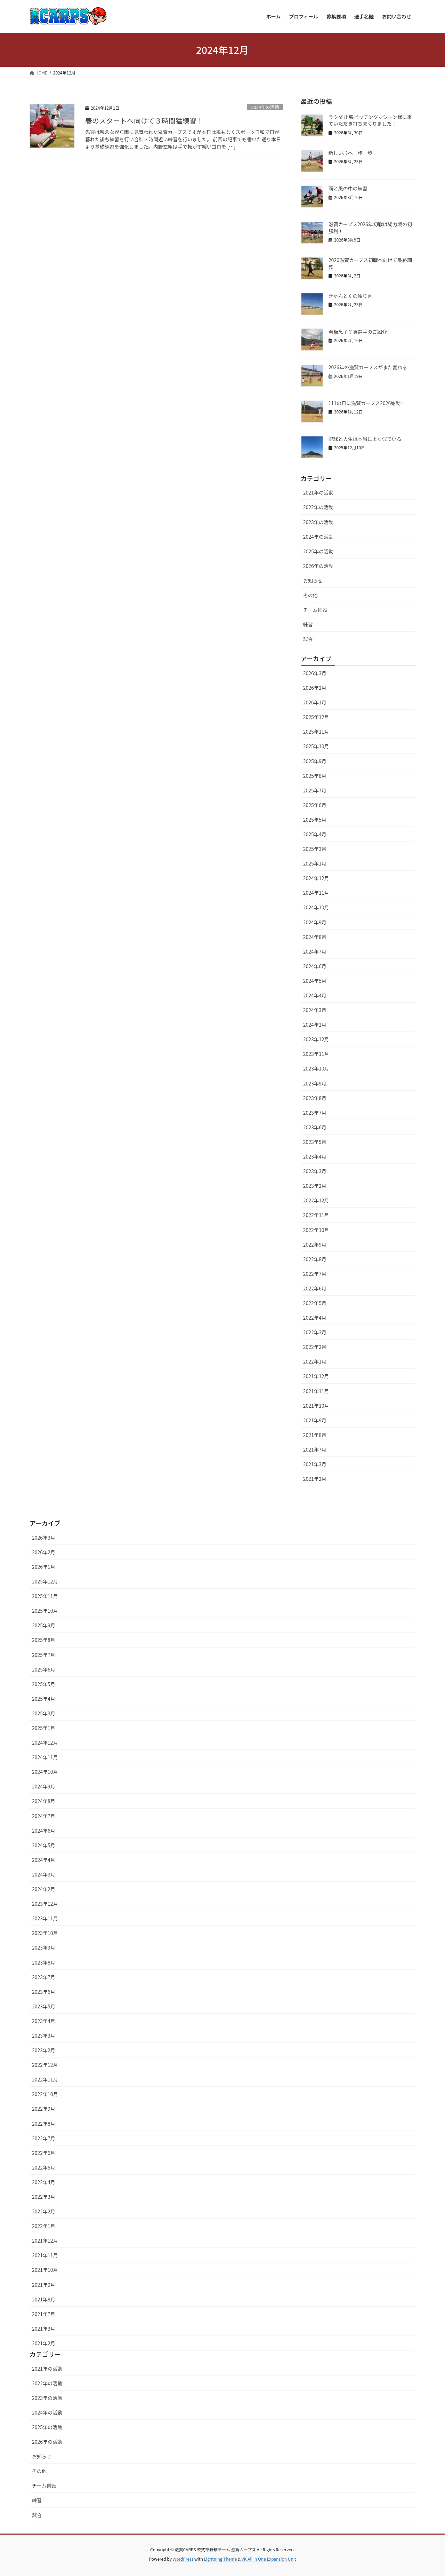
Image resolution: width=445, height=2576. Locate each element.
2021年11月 (316, 1391)
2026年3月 (314, 673)
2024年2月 (314, 1024)
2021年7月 (314, 1449)
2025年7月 (314, 790)
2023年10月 (316, 1068)
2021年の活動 (318, 492)
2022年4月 (314, 1317)
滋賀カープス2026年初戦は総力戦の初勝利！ (370, 228)
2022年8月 (314, 1259)
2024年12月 (316, 878)
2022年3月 (314, 1332)
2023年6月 (314, 1127)
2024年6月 (314, 966)
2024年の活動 (265, 107)
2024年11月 (316, 892)
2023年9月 (314, 1083)
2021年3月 (314, 1464)
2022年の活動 (318, 507)
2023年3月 (314, 1171)
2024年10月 (316, 907)
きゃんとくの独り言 (350, 295)
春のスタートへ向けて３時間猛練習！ (144, 121)
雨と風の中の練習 (348, 188)
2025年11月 (316, 731)
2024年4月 (314, 995)
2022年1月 (314, 1361)
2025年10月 (316, 746)
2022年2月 (314, 1346)
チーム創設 (315, 609)
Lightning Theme (220, 2559)
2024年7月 (314, 951)
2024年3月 (314, 1009)
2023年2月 (314, 1185)
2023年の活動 (318, 522)
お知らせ (313, 580)
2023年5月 (314, 1141)
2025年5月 (314, 819)
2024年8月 (314, 936)
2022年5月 (314, 1302)
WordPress (183, 2559)
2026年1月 (314, 702)
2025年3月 (314, 848)
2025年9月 (314, 761)
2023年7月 (314, 1112)
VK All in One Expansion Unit (269, 2559)
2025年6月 (314, 804)
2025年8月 (314, 775)
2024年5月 (314, 980)
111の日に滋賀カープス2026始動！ (367, 403)
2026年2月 (314, 687)
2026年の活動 (318, 565)
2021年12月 (316, 1376)
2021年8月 (314, 1434)
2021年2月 (314, 1478)
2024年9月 (314, 922)
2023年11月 (316, 1053)
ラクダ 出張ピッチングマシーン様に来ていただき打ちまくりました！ (370, 120)
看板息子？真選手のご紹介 (358, 331)
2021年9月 (314, 1420)
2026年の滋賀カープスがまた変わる (368, 367)
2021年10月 (316, 1405)
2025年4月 (314, 834)
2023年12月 (316, 1039)
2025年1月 (314, 863)
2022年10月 (316, 1229)
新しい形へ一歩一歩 (350, 152)
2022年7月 (314, 1273)
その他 (310, 595)
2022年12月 (316, 1200)
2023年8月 (314, 1098)
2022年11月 (316, 1214)
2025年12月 (316, 716)
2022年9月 (314, 1244)
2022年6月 (314, 1288)
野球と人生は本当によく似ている (365, 438)
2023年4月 (314, 1156)
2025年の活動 (318, 551)
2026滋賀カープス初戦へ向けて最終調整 (370, 263)
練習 (308, 624)
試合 (308, 638)
